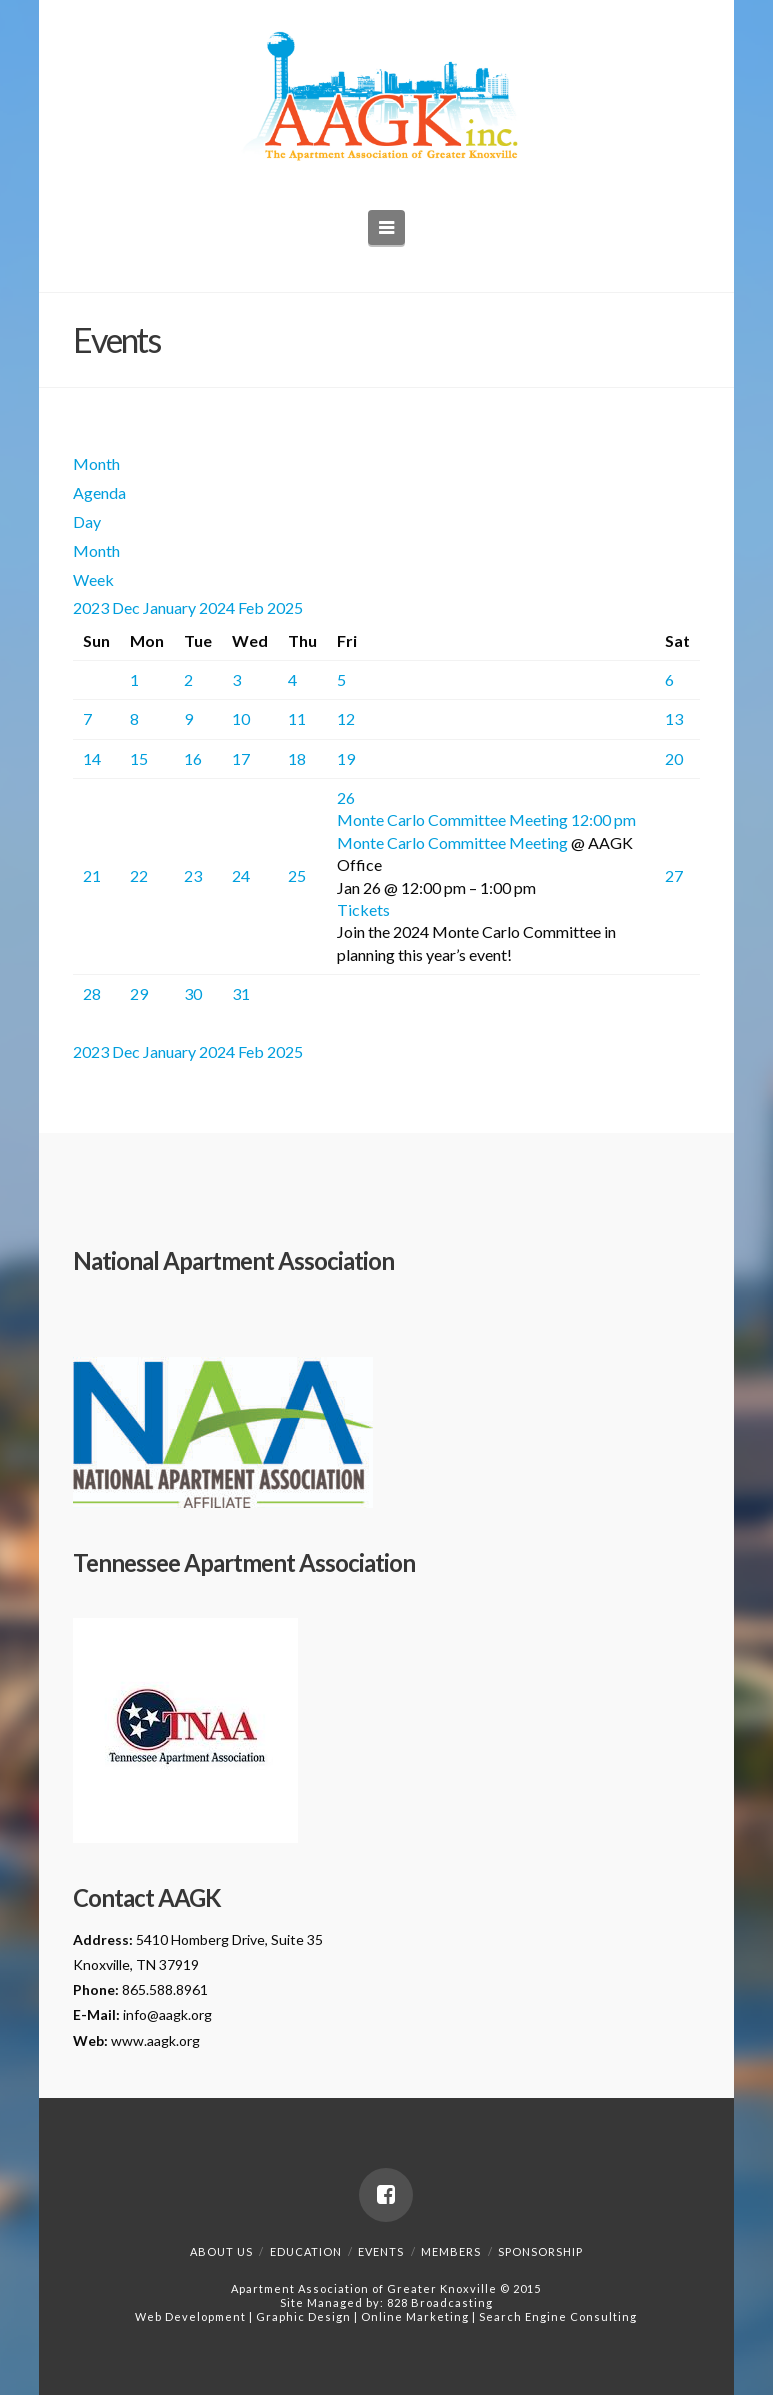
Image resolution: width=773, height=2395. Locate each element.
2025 (285, 607)
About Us (221, 2251)
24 (241, 875)
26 (346, 797)
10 (241, 718)
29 (139, 993)
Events (381, 2251)
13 (674, 718)
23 (193, 875)
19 (346, 758)
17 (241, 758)
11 (297, 718)
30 (193, 993)
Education (306, 2251)
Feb (252, 607)
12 (346, 718)
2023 (92, 607)
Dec (127, 607)
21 (92, 875)
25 (297, 875)
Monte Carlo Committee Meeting (452, 842)
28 (92, 993)
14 (92, 758)
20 (674, 758)
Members (451, 2251)
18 (297, 758)
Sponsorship (540, 2251)
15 (139, 758)
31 (241, 993)
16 (193, 758)
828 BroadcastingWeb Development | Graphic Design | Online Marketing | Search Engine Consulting (386, 2309)
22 (139, 875)
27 (674, 875)
